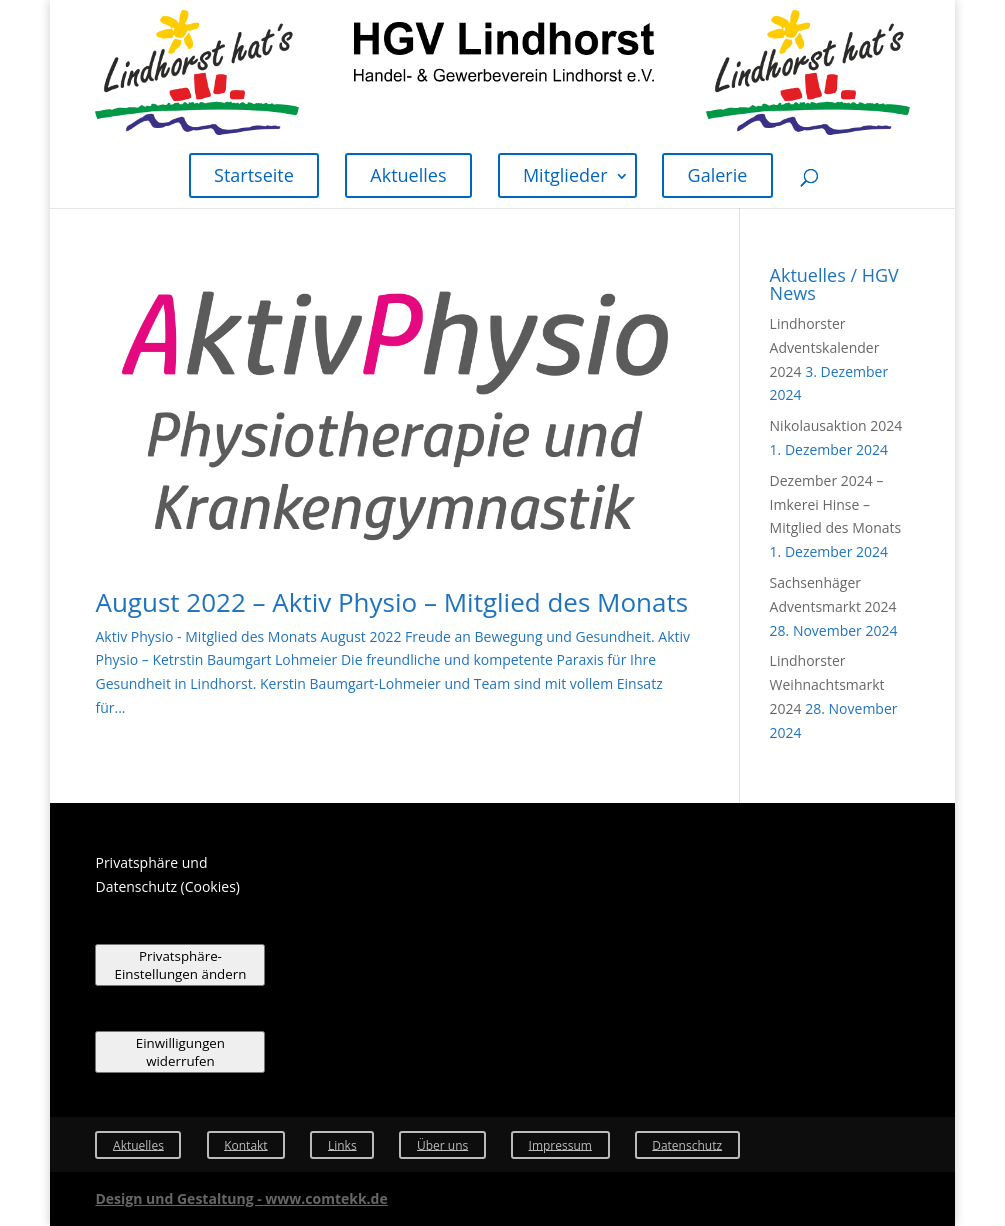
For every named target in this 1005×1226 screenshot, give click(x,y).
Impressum (560, 1144)
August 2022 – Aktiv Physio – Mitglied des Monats (391, 602)
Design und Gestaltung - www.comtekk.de (241, 1198)
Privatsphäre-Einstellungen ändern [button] (181, 965)
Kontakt (245, 1144)
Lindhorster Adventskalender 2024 (825, 347)
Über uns (442, 1144)
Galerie (718, 175)
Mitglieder (565, 175)
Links (342, 1144)
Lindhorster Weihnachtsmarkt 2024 (827, 684)
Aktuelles (408, 175)
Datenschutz (687, 1144)
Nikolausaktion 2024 (836, 425)
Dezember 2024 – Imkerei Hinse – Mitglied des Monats (836, 504)
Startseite (254, 175)
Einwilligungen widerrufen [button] (180, 1052)
